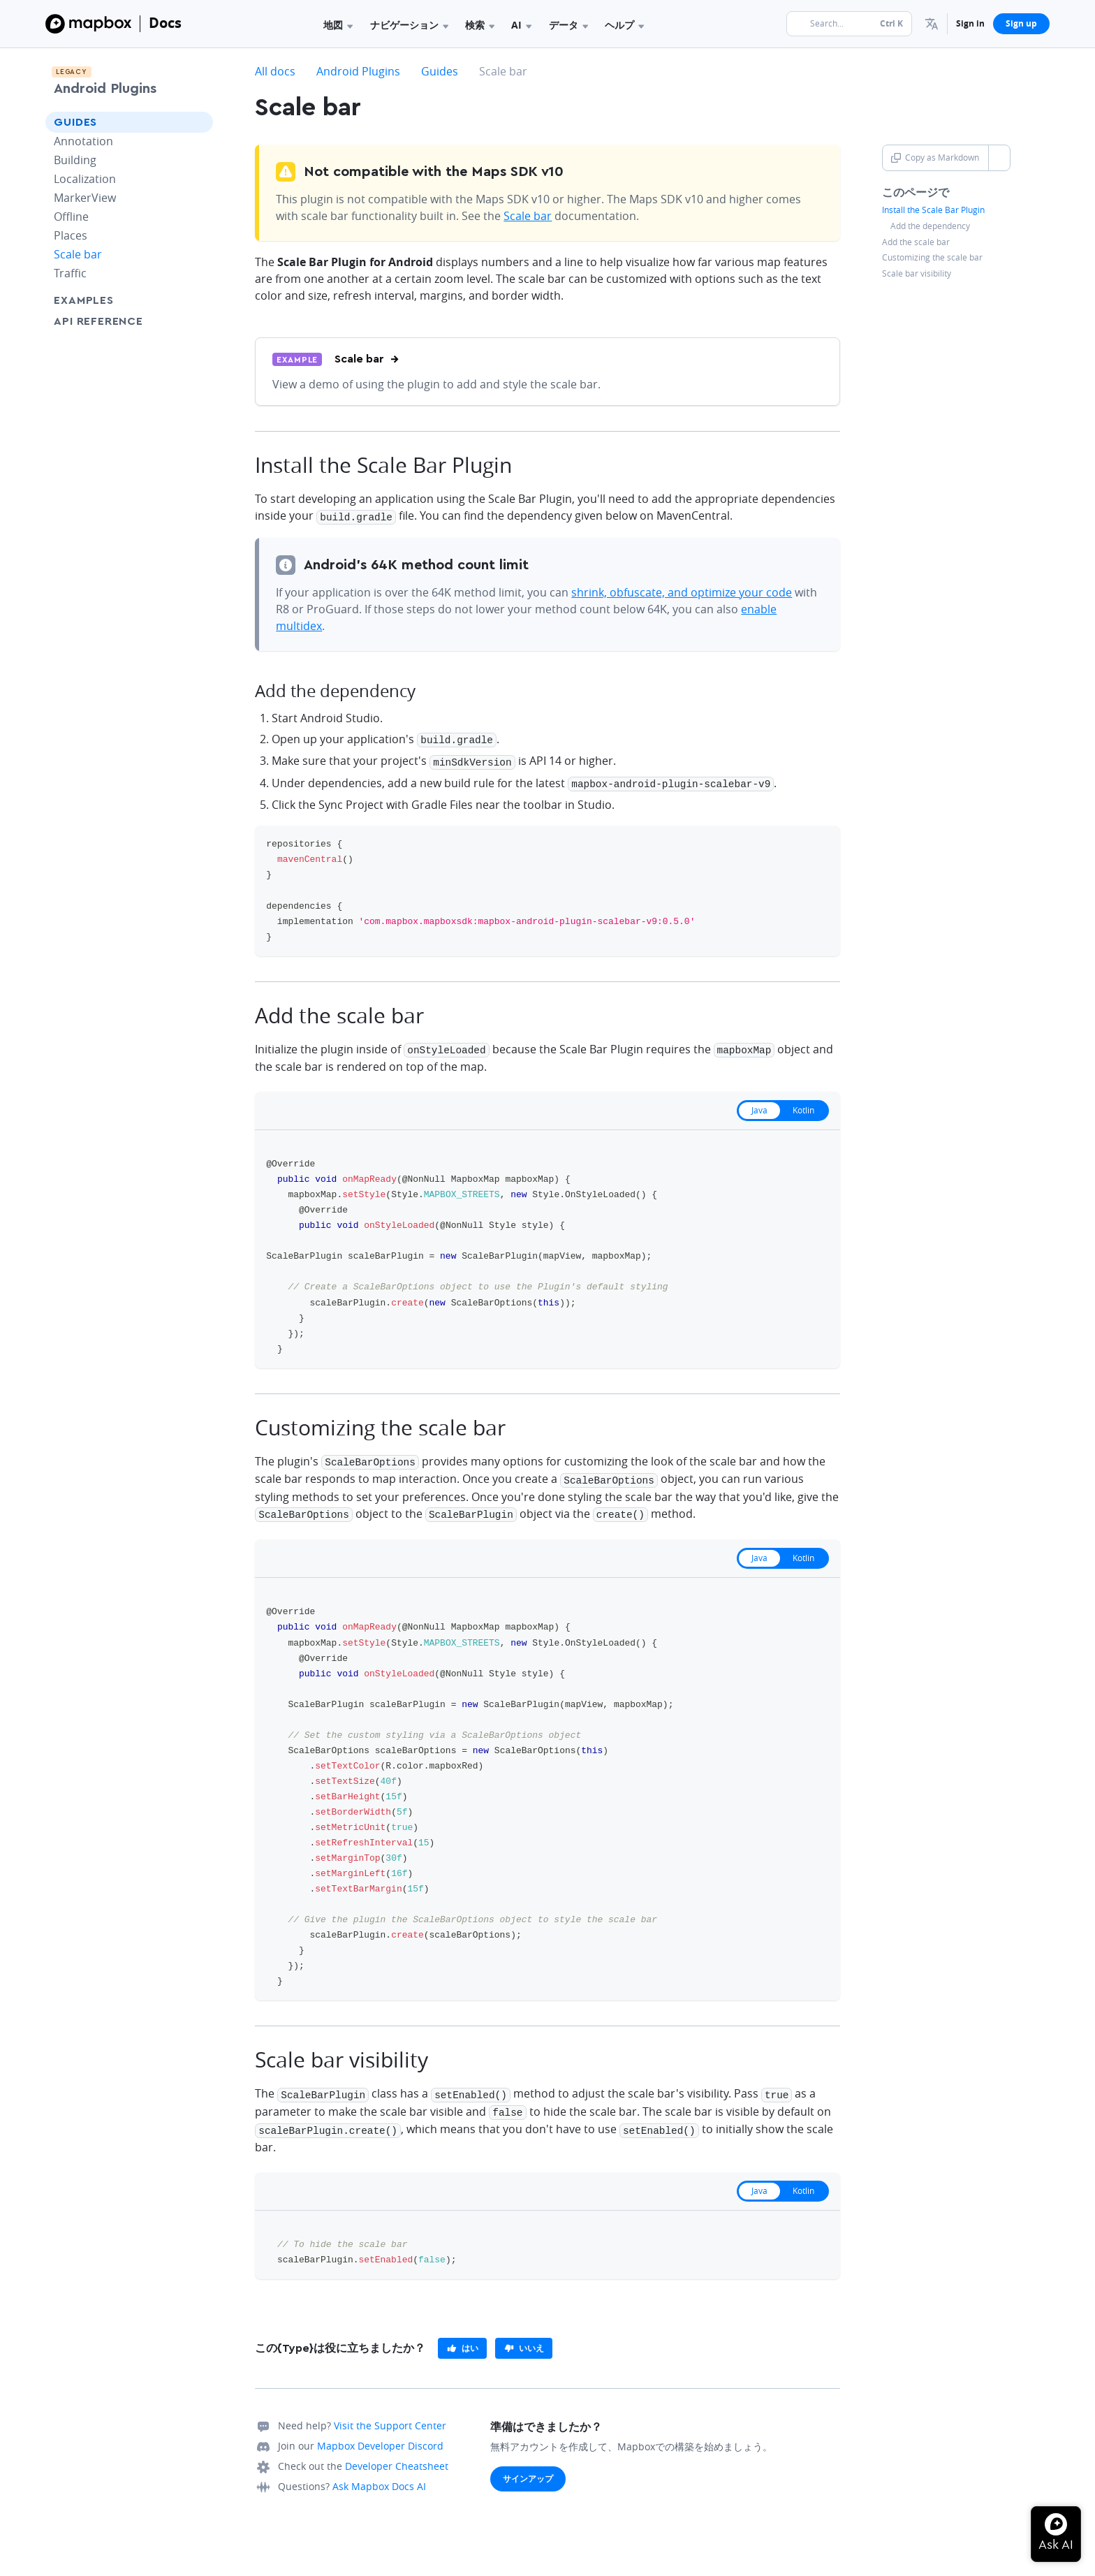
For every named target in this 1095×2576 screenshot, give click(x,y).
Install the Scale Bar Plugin (933, 210)
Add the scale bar (916, 242)
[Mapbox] (88, 24)
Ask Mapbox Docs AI (379, 2474)
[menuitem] (932, 24)
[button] (932, 24)
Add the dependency (930, 226)
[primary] (462, 2336)
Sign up (1021, 23)
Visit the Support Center (390, 2413)
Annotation (83, 141)
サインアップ (528, 2467)
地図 (338, 24)
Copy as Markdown (935, 157)
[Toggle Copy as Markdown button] (999, 157)
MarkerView (85, 197)
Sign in (970, 23)
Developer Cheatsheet (396, 2454)
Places (70, 235)
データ (568, 24)
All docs (275, 71)
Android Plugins (105, 89)
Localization (85, 178)
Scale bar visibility (916, 273)
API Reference (98, 321)
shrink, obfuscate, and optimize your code (681, 591)
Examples (83, 300)
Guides (75, 122)
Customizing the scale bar (932, 257)
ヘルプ (624, 24)
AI (521, 24)
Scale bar (78, 254)
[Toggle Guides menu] (198, 122)
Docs (165, 22)
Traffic (70, 273)
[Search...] (849, 23)
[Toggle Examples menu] (198, 300)
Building (75, 160)
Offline (71, 216)
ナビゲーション (409, 24)
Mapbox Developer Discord (380, 2433)
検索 (479, 24)
